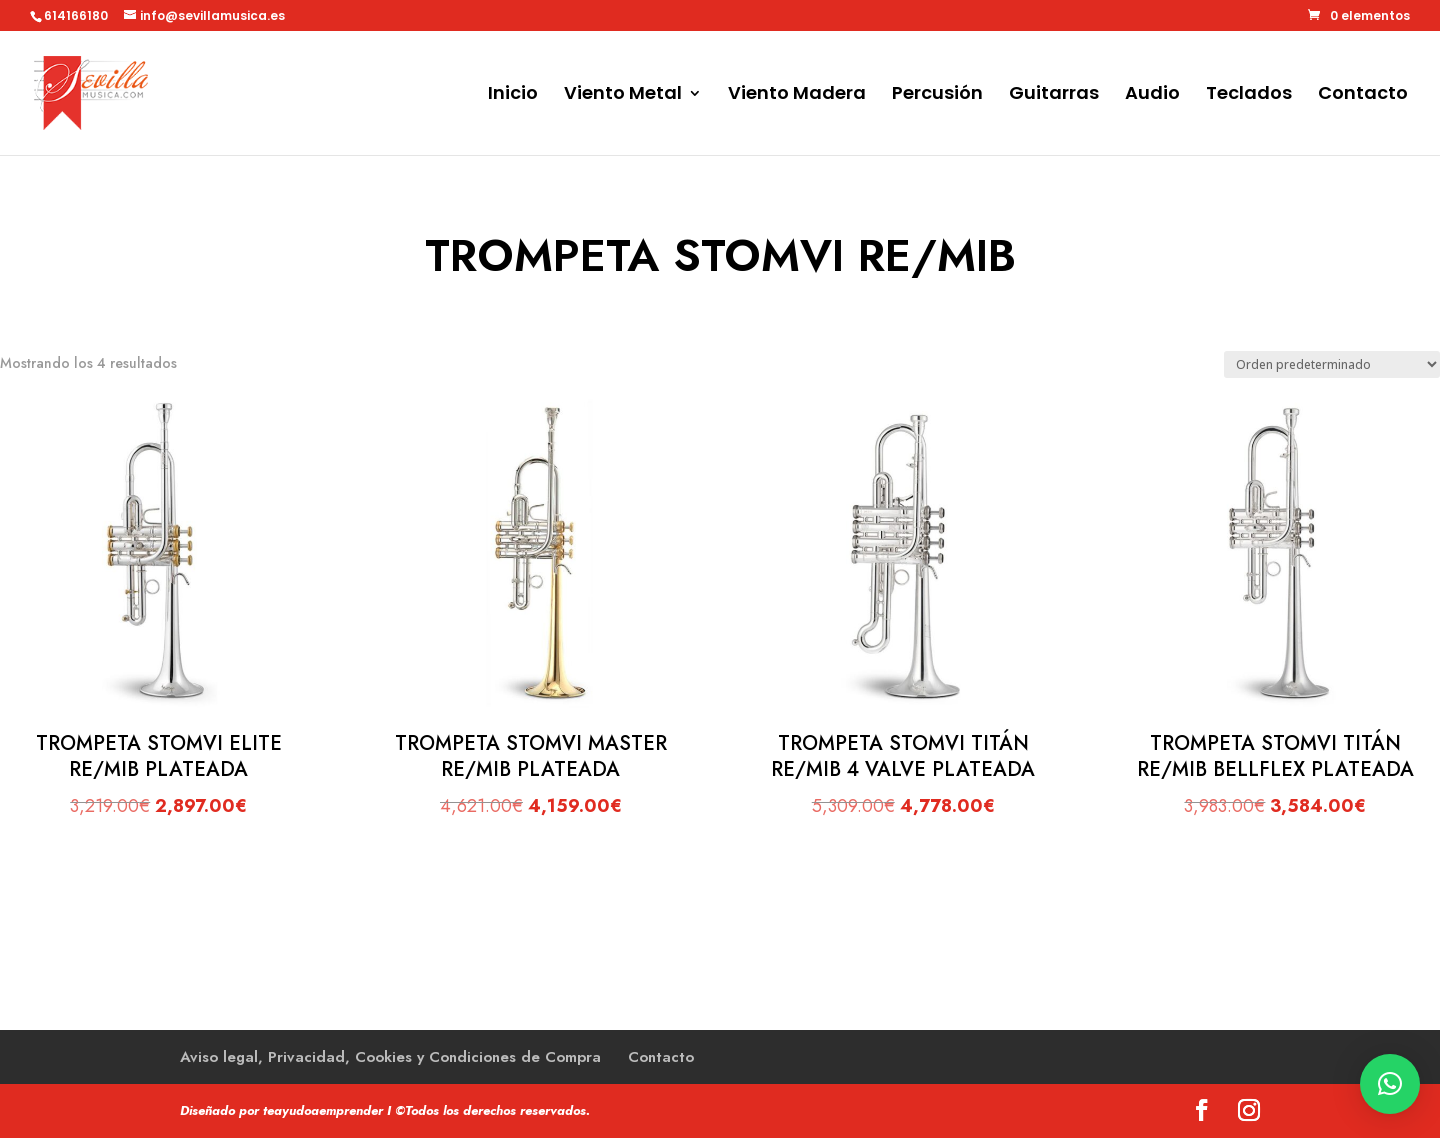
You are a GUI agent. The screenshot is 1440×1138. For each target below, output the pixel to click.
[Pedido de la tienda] (1332, 364)
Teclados (1249, 95)
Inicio (513, 95)
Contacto (1363, 95)
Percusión (937, 95)
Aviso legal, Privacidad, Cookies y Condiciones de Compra (390, 1057)
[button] (1390, 1084)
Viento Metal (623, 95)
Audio (1152, 95)
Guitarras (1054, 95)
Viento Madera (797, 95)
